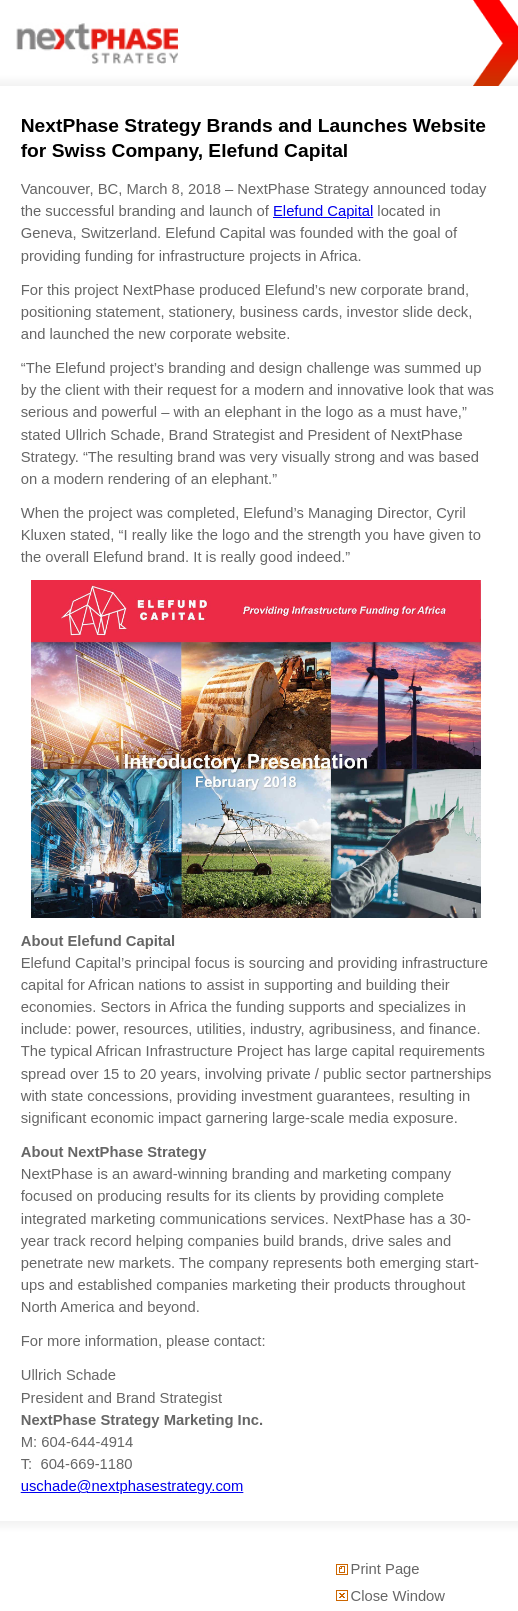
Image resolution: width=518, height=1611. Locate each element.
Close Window (398, 1596)
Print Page (385, 1569)
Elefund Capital (323, 211)
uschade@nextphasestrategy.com (132, 1486)
